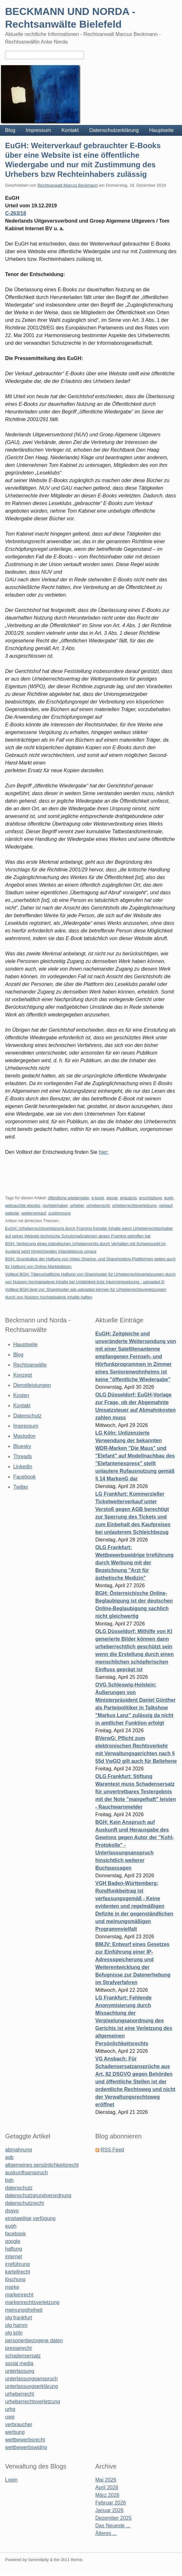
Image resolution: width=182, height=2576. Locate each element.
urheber (77, 1205)
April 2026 (106, 2487)
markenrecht (19, 2294)
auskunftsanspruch (26, 2172)
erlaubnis (128, 1197)
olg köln (14, 2333)
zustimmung (59, 1213)
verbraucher (18, 2424)
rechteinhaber (55, 1205)
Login (11, 2480)
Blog (10, 130)
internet (13, 2256)
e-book (98, 1197)
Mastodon (24, 1436)
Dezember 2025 (113, 2518)
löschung (15, 2279)
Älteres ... (106, 2533)
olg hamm (16, 2325)
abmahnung (18, 2149)
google (12, 2241)
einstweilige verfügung (30, 2218)
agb (9, 2157)
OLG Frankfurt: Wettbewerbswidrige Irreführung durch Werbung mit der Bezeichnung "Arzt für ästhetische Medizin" (134, 1563)
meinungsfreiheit (23, 2310)
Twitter (20, 1487)
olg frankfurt (18, 2317)
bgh (9, 2180)
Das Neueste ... (112, 2525)
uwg (9, 2417)
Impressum (38, 130)
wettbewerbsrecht (25, 2439)
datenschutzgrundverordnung (38, 2195)
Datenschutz (27, 1415)
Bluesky (22, 1446)
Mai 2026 (105, 2480)
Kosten (21, 1395)
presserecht (18, 2348)
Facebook (24, 1476)
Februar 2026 (110, 2502)
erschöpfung (150, 1197)
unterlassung (19, 2371)
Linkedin (22, 1466)
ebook (111, 1197)
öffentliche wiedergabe (68, 1197)
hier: (103, 1152)
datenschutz (18, 2188)
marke (12, 2287)
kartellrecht (17, 2272)
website (12, 1213)
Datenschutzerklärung (114, 130)
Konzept (22, 1375)
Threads (22, 1456)
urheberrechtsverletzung (134, 1205)
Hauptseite (161, 130)
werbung (14, 2432)
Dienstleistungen (32, 1385)
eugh (168, 1197)
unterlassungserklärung (31, 2386)
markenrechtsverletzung (32, 2302)
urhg (10, 2409)
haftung (13, 2249)
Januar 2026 (109, 2510)
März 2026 (107, 2495)
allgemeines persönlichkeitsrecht (42, 2165)
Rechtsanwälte (30, 1365)
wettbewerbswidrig (26, 2447)
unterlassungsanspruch (31, 2378)
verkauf (166, 1205)
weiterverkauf (33, 1213)
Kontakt (70, 130)
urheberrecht (98, 1205)
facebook (15, 2233)
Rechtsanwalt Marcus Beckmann (68, 185)
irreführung (17, 2264)
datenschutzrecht (24, 2203)
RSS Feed (112, 2149)
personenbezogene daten (34, 2340)
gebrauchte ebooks (22, 1205)
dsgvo (12, 2210)
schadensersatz (23, 2355)
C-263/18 (15, 213)
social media (19, 2363)
